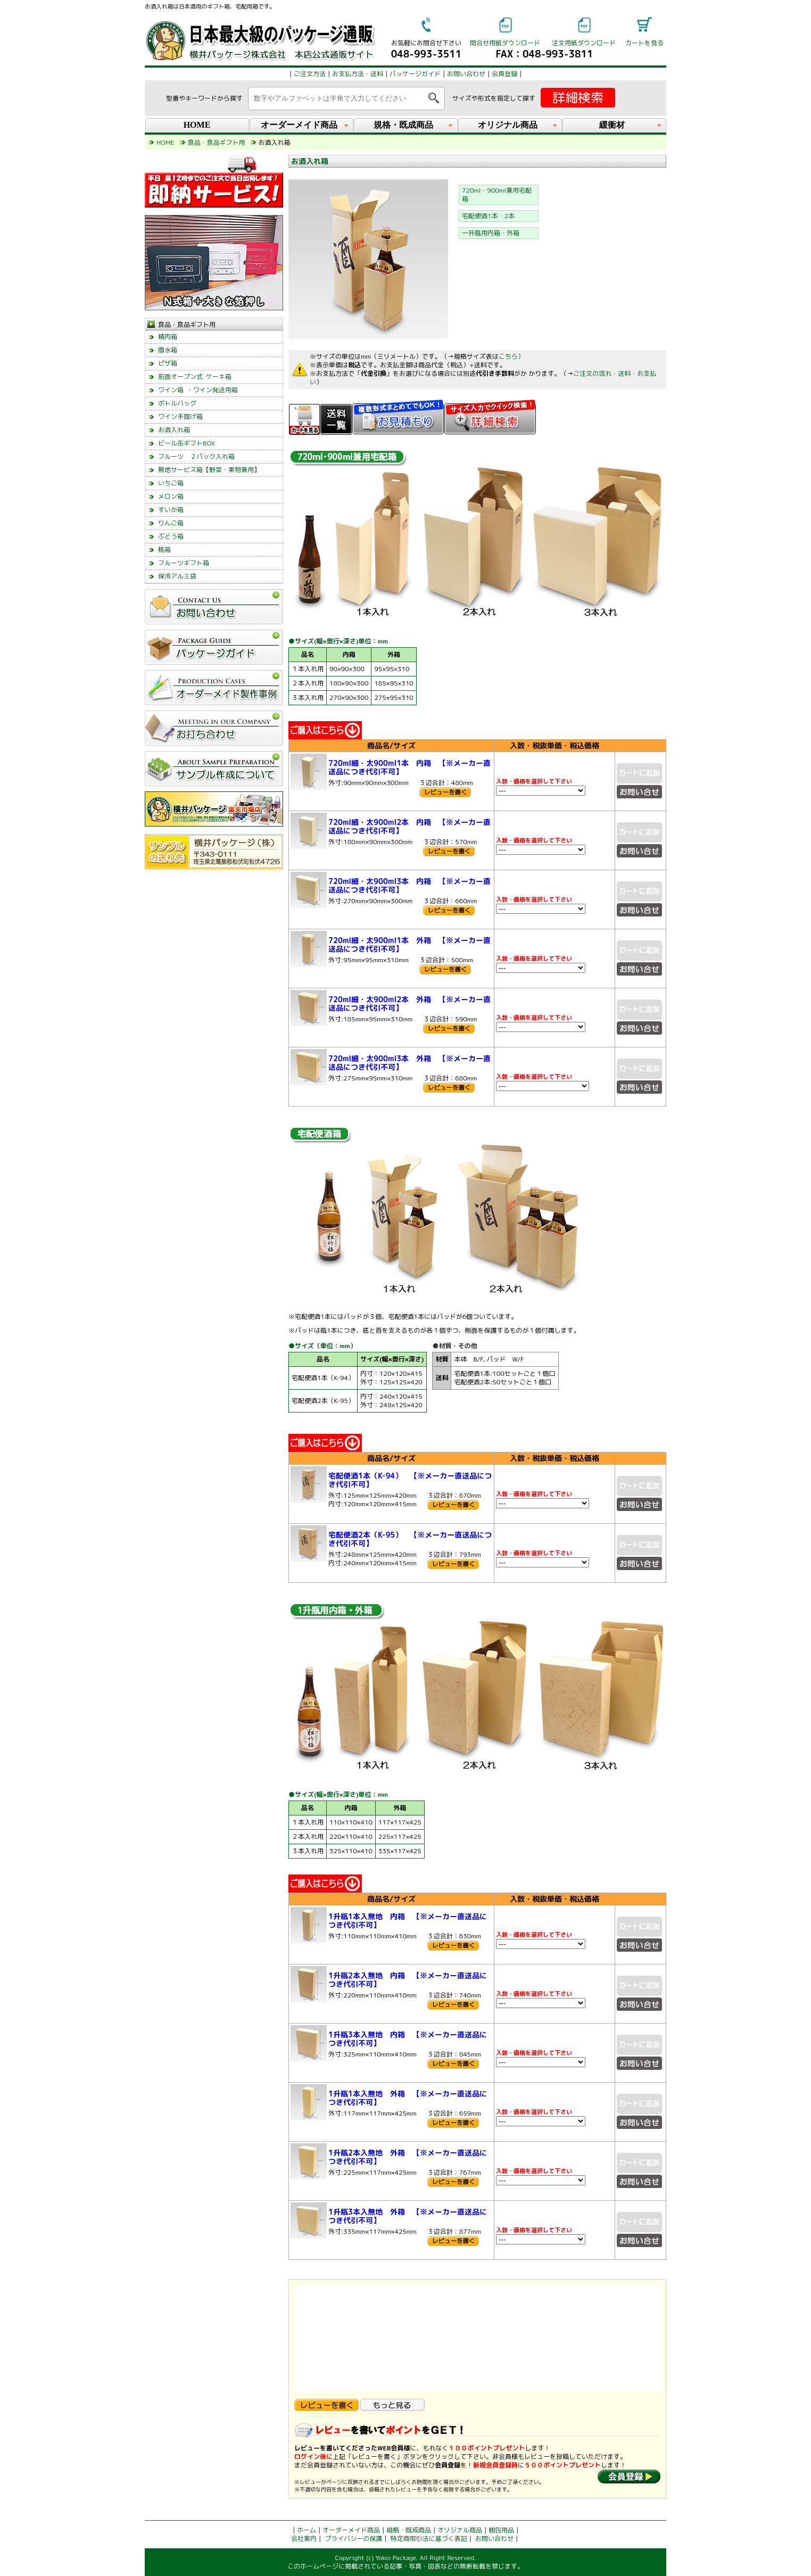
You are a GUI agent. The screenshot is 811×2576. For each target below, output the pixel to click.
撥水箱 (167, 349)
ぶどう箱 (171, 536)
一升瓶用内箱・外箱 (490, 232)
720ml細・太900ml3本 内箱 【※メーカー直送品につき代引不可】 (409, 885)
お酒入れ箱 (174, 429)
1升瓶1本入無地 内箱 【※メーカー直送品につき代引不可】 (407, 1920)
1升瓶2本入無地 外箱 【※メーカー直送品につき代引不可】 (407, 2157)
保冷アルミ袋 (177, 576)
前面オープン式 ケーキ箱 (194, 376)
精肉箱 (167, 336)
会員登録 (504, 73)
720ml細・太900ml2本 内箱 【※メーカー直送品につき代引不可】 (409, 826)
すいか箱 (171, 509)
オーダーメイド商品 (351, 2529)
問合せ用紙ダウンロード (505, 42)
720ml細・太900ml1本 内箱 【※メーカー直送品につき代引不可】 (409, 767)
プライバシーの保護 (353, 2538)
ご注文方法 (310, 73)
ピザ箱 (167, 363)
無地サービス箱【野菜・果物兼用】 (209, 469)
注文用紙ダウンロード (584, 42)
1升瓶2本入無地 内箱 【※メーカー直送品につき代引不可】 (407, 1979)
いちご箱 (171, 483)
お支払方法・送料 (357, 73)
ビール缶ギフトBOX (186, 443)
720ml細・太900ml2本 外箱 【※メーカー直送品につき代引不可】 (409, 1003)
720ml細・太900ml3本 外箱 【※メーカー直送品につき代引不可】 (409, 1062)
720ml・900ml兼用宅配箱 (497, 194)
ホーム (306, 2529)
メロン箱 (171, 496)
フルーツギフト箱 (183, 562)
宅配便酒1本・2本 (488, 215)
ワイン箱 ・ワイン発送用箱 (198, 389)
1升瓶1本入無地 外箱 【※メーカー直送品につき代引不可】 (407, 2097)
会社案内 (304, 2538)
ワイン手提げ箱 (180, 416)
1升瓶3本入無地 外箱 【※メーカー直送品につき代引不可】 (407, 2216)
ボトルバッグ (177, 403)
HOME (197, 124)
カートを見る (644, 42)
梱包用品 (501, 2529)
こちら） (511, 356)
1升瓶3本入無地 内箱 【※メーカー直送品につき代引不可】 (407, 2038)
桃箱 (164, 549)
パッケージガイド (415, 73)
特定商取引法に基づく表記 (429, 2538)
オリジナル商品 (459, 2529)
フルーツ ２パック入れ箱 (196, 456)
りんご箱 (171, 522)
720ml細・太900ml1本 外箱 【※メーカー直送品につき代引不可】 (409, 944)
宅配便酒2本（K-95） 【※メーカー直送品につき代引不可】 (410, 1539)
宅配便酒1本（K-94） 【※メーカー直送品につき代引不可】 (410, 1480)
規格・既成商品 (408, 2529)
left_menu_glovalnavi (214, 753)
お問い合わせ (466, 73)
